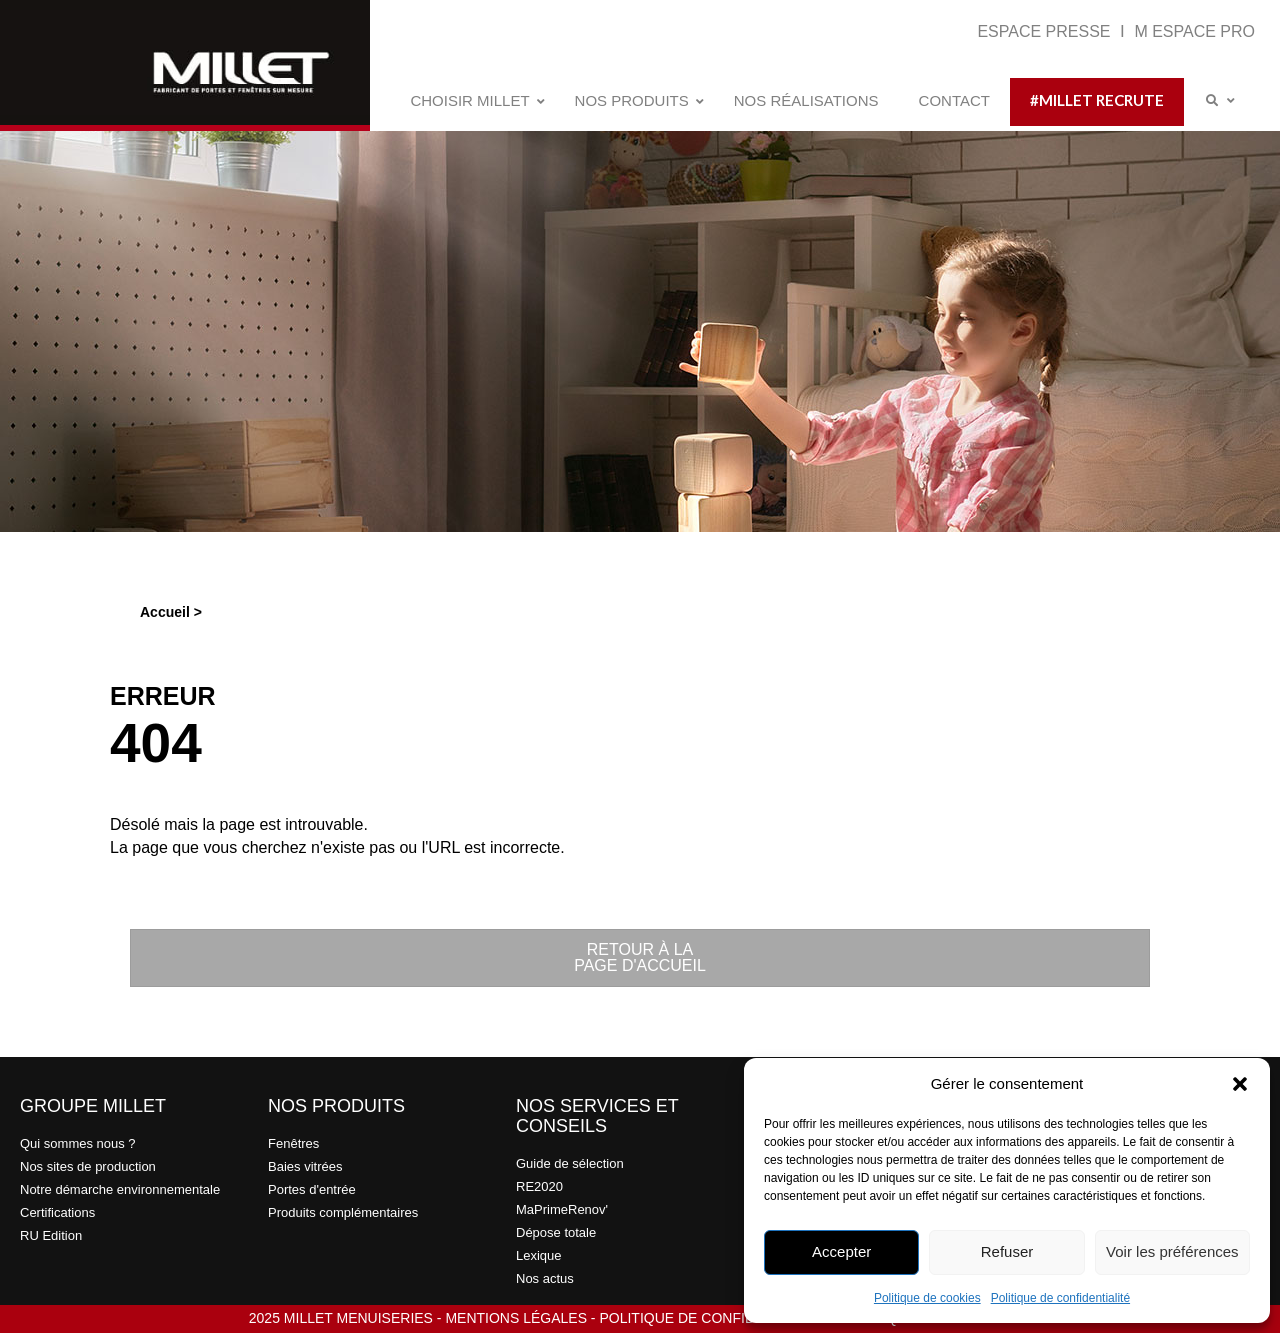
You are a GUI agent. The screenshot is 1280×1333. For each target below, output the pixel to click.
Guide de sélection (570, 1163)
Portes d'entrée (312, 1189)
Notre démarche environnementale (120, 1189)
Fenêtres (293, 1143)
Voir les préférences (1172, 1251)
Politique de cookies (927, 1298)
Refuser (1007, 1251)
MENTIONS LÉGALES (516, 1318)
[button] (1240, 1084)
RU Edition (51, 1235)
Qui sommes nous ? (78, 1143)
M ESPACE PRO (1194, 31)
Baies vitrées (305, 1166)
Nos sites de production (88, 1166)
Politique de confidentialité (1060, 1298)
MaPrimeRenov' (562, 1209)
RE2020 (539, 1186)
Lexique (539, 1255)
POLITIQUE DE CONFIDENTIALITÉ (712, 1318)
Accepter (841, 1251)
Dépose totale (556, 1232)
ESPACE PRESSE (1046, 31)
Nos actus (545, 1278)
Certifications (57, 1212)
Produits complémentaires (343, 1212)
